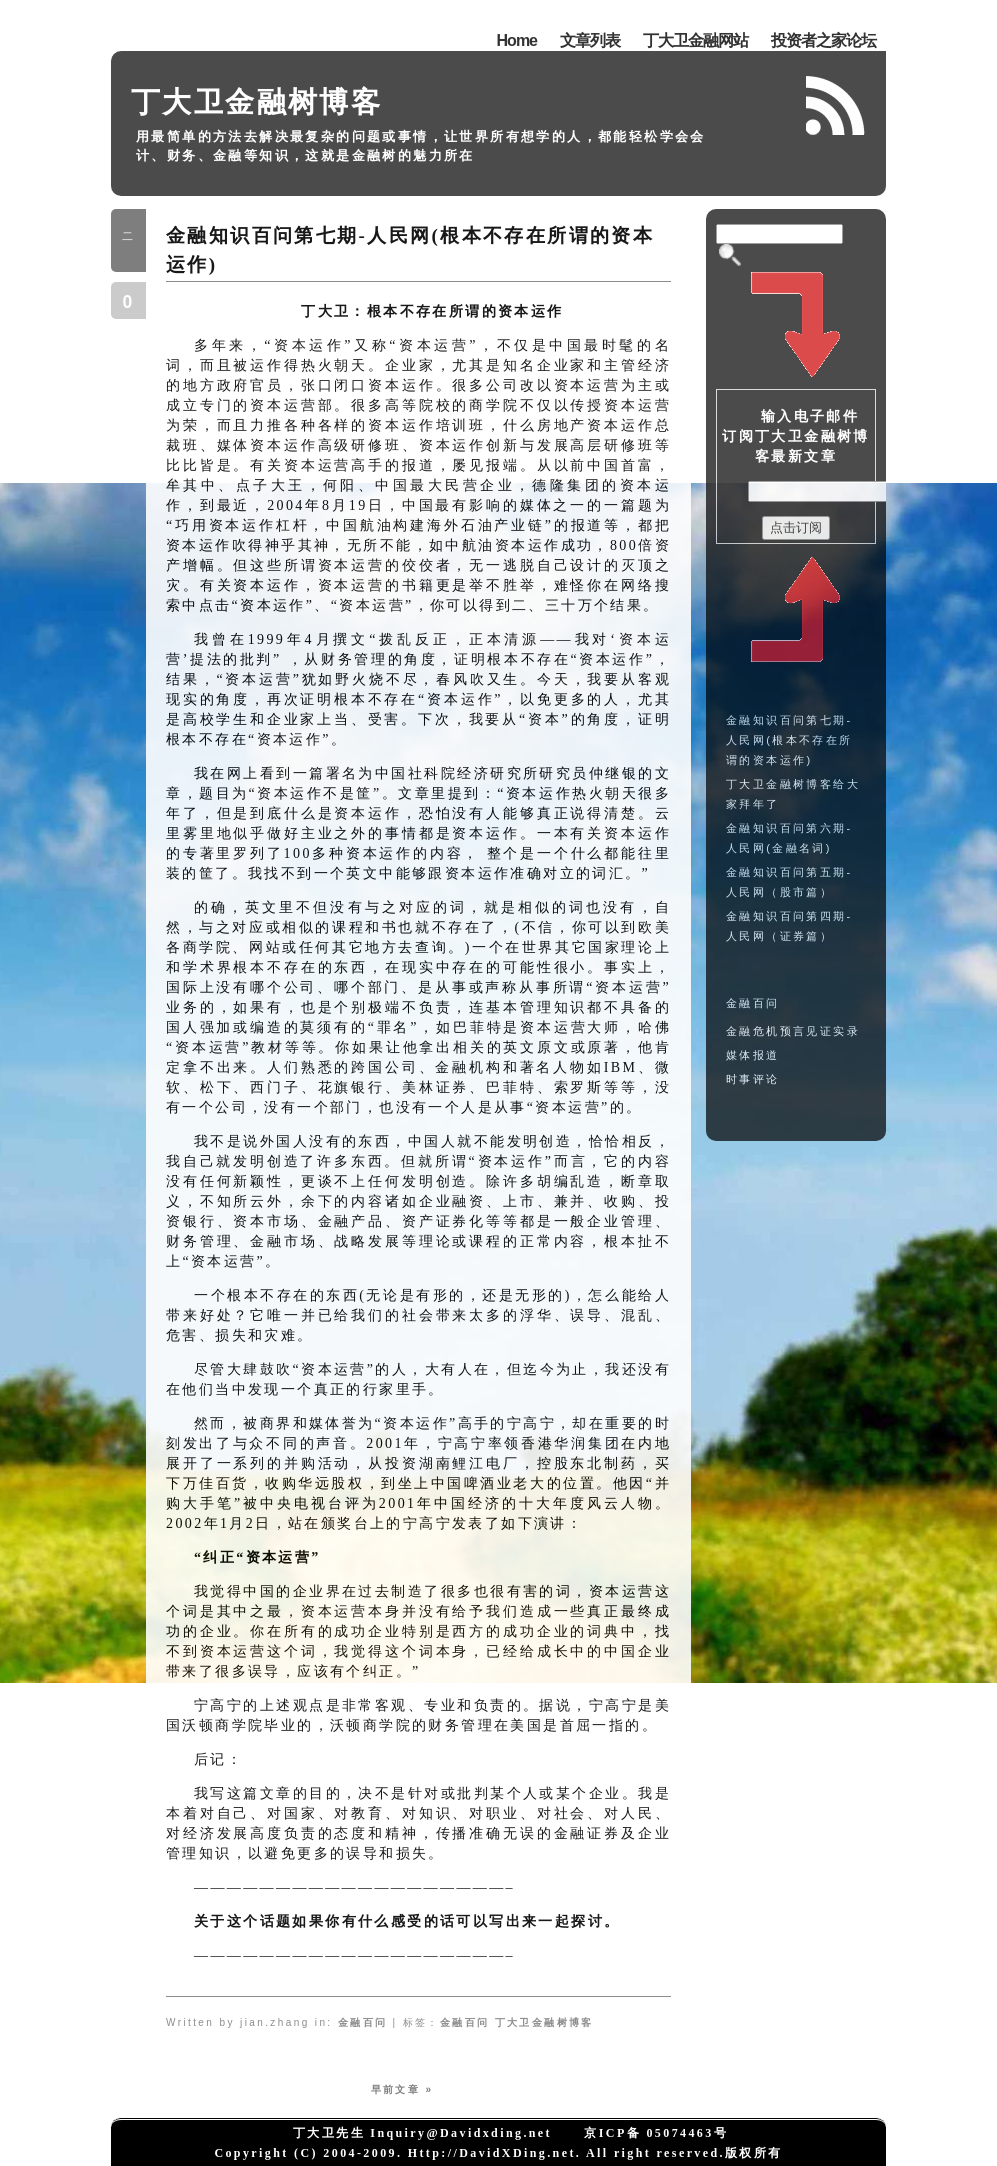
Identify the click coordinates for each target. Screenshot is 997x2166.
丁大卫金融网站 (695, 40)
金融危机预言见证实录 (793, 1031)
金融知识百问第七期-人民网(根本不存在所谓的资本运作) (789, 740)
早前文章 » (402, 2089)
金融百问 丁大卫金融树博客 (517, 2022)
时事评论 (753, 1079)
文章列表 (590, 40)
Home (517, 40)
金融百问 (363, 2022)
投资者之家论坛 (823, 40)
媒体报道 (753, 1055)
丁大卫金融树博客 (256, 102)
